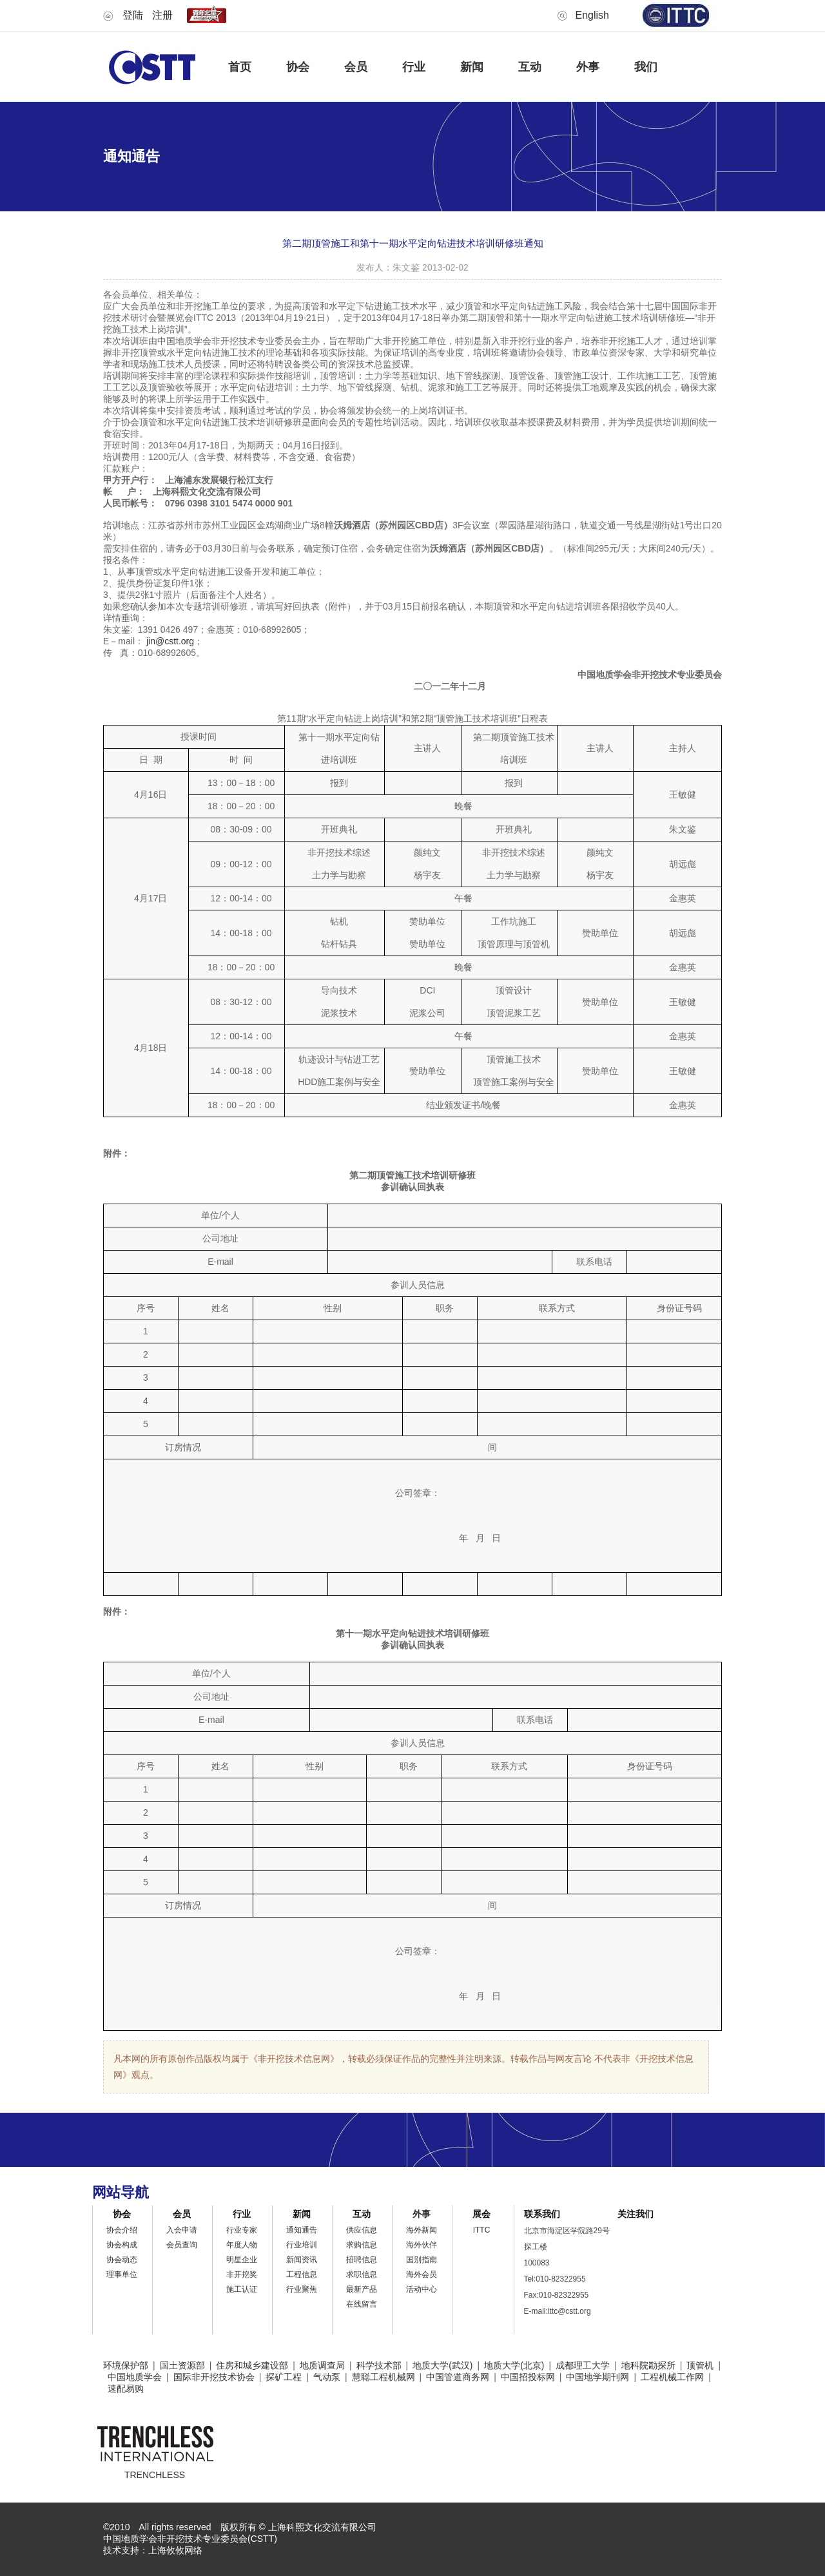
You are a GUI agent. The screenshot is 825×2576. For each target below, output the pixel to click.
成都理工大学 (583, 2365)
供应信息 (361, 2230)
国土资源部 (182, 2365)
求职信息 (361, 2274)
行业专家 (241, 2230)
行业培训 (301, 2244)
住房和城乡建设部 (252, 2365)
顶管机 (699, 2365)
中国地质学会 (135, 2377)
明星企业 (241, 2259)
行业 (413, 67)
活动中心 (421, 2289)
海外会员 (421, 2274)
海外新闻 (421, 2230)
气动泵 (326, 2377)
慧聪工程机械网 (383, 2377)
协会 (297, 67)
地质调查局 (322, 2365)
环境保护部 (125, 2365)
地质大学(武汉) (442, 2365)
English (592, 15)
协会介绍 (121, 2230)
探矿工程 (284, 2377)
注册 (162, 15)
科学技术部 (379, 2365)
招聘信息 (361, 2259)
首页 (239, 67)
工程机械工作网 (672, 2377)
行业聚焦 (301, 2289)
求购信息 (361, 2244)
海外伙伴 (421, 2244)
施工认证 (241, 2289)
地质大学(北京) (514, 2365)
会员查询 (181, 2244)
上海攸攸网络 (175, 2550)
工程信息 (301, 2274)
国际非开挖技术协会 (214, 2377)
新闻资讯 (301, 2259)
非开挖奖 (241, 2274)
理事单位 (121, 2274)
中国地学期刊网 (597, 2377)
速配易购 (126, 2388)
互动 (529, 67)
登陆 (132, 15)
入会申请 (181, 2230)
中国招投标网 (528, 2377)
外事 (587, 67)
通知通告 (301, 2230)
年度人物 (241, 2244)
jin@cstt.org (170, 641)
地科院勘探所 (648, 2365)
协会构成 (121, 2244)
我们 (645, 67)
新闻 (471, 67)
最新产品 (361, 2289)
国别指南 (421, 2259)
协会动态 (121, 2259)
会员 (355, 67)
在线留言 (361, 2304)
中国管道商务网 (457, 2377)
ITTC (481, 2230)
